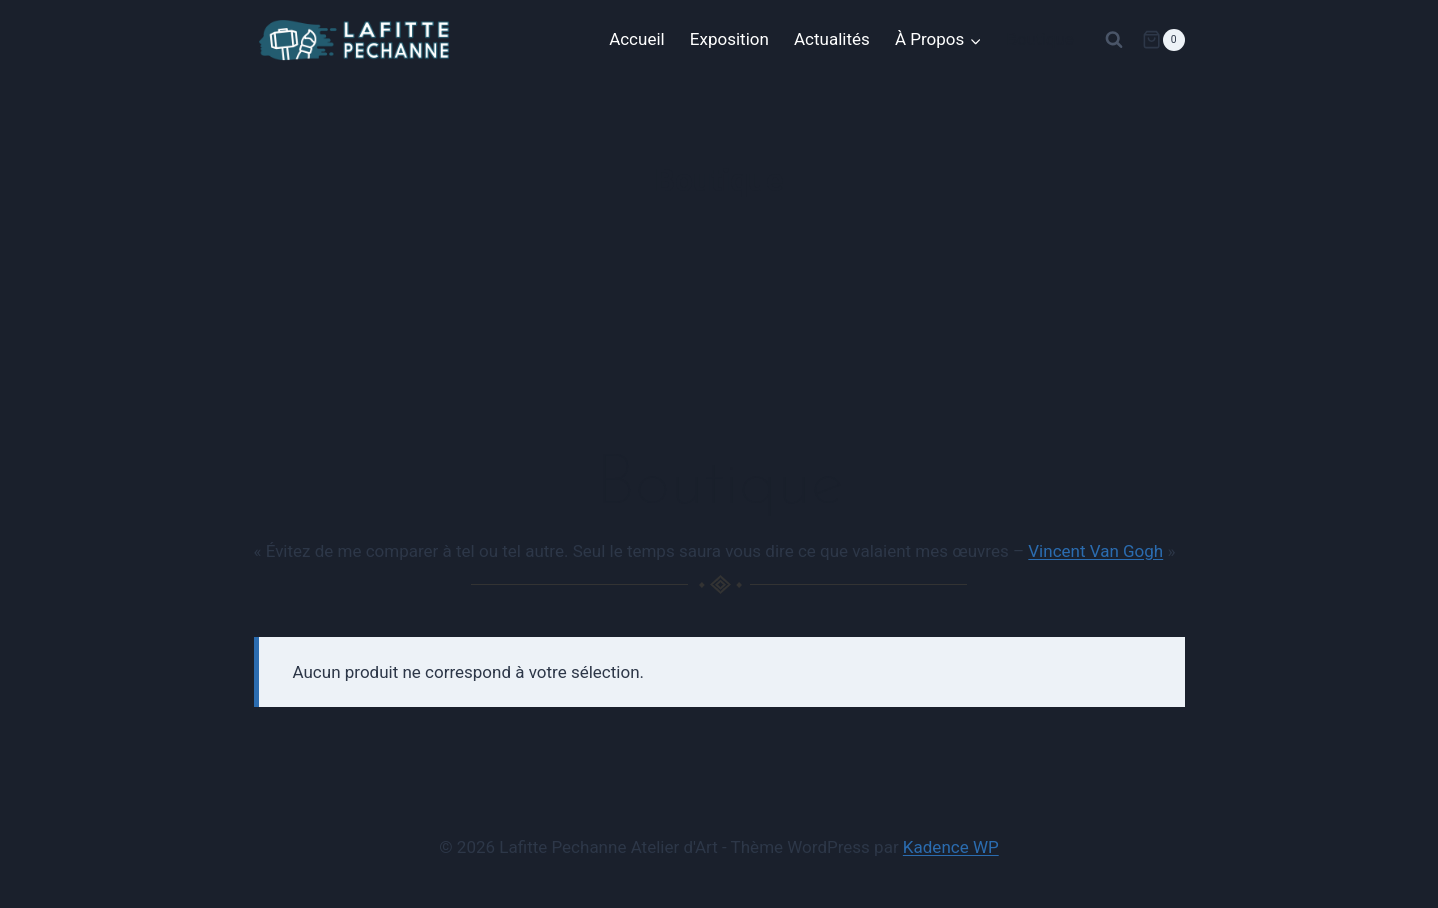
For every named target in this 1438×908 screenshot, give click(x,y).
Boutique (1039, 39)
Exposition (729, 39)
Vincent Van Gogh (1095, 551)
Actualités (832, 39)
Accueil (637, 39)
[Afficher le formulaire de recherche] (1114, 40)
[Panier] (1163, 40)
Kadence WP (951, 847)
